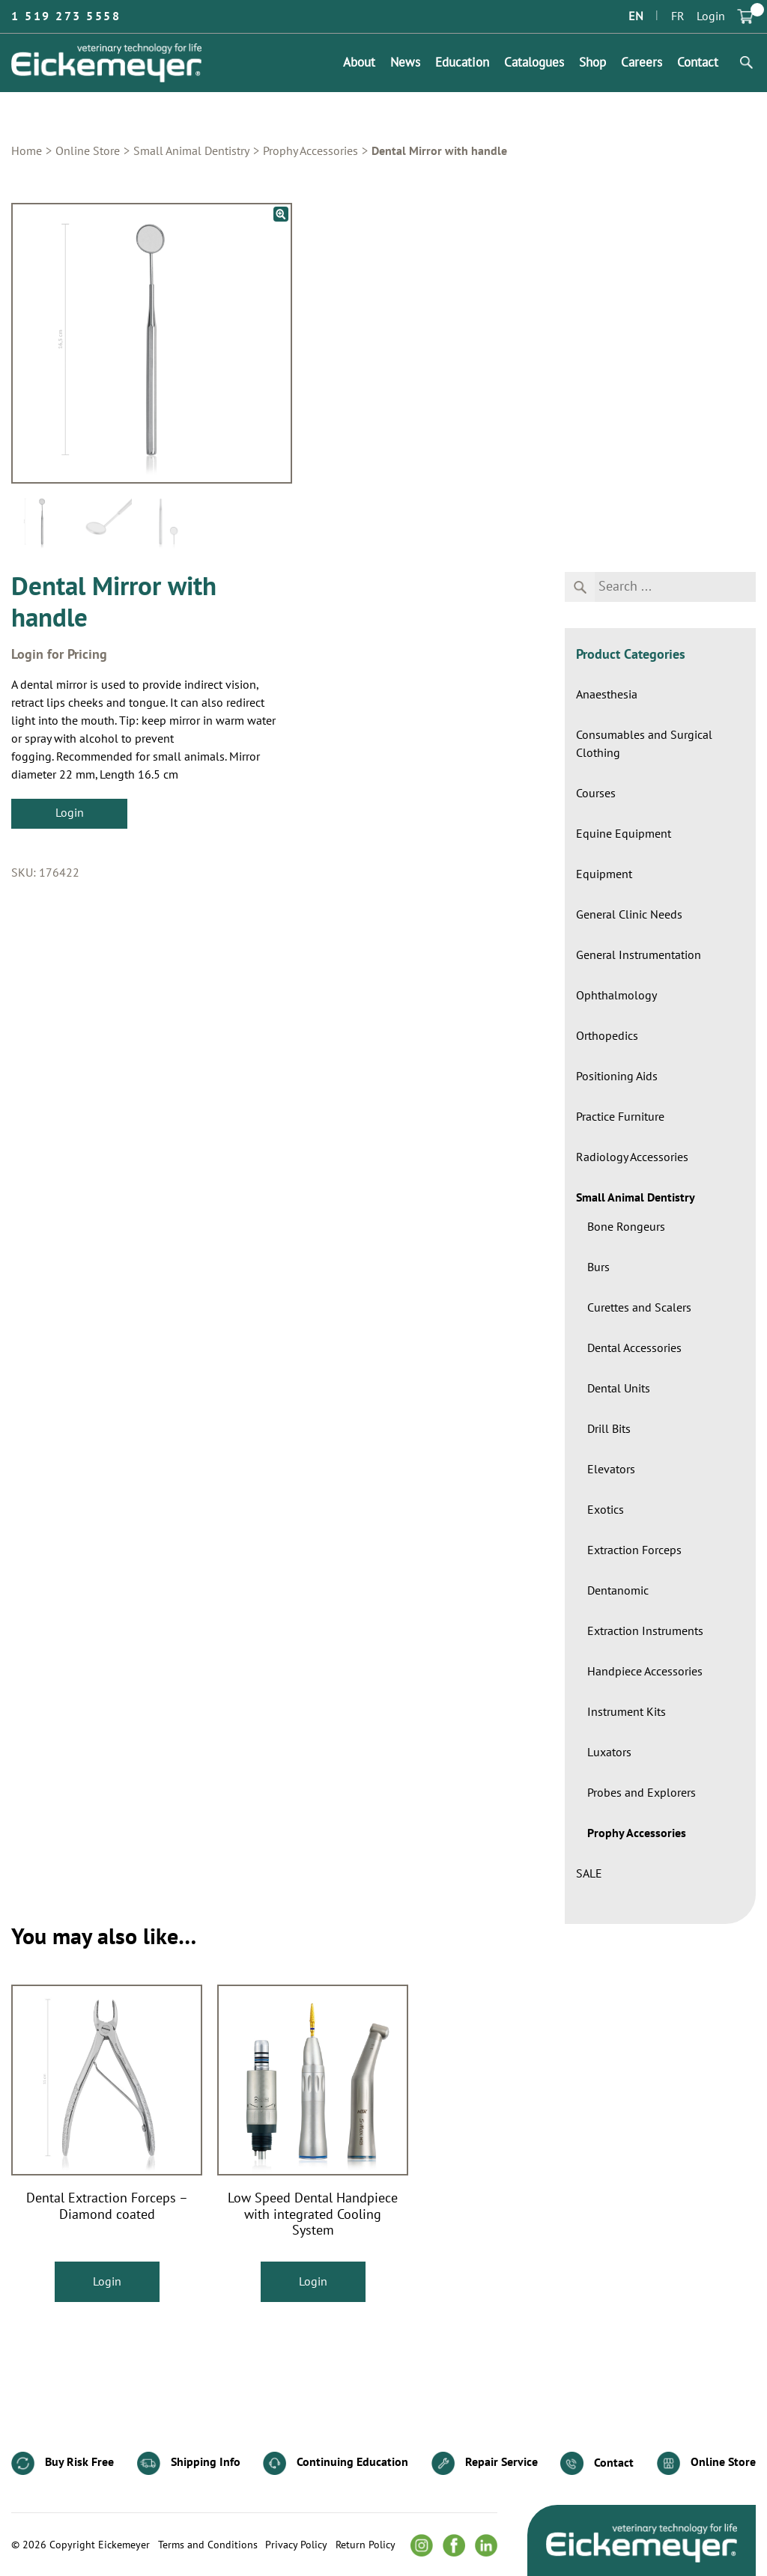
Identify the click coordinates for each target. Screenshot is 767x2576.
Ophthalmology (616, 995)
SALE (589, 1874)
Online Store (87, 151)
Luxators (609, 1752)
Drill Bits (609, 1429)
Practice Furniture (620, 1117)
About (359, 62)
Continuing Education (335, 2463)
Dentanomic (618, 1591)
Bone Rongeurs (626, 1227)
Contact (697, 62)
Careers (641, 62)
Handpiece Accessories (645, 1671)
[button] (280, 214)
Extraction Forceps (634, 1550)
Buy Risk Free (62, 2463)
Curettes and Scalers (639, 1308)
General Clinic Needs (629, 915)
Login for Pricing (59, 655)
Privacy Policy (296, 2545)
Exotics (605, 1510)
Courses (596, 793)
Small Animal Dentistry (191, 151)
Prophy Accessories (310, 151)
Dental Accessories (634, 1348)
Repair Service (484, 2463)
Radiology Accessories (632, 1157)
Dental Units (618, 1388)
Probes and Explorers (641, 1793)
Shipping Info (188, 2463)
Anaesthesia (606, 694)
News (405, 62)
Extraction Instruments (645, 1631)
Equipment (604, 874)
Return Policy (365, 2545)
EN (635, 16)
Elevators (611, 1469)
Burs (598, 1267)
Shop (592, 62)
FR (678, 16)
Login (711, 16)
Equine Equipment (623, 834)
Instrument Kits (626, 1712)
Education (462, 62)
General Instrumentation (638, 955)
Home (26, 151)
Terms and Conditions (208, 2545)
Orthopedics (607, 1036)
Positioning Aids (617, 1076)
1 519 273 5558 (66, 16)
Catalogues (534, 62)
